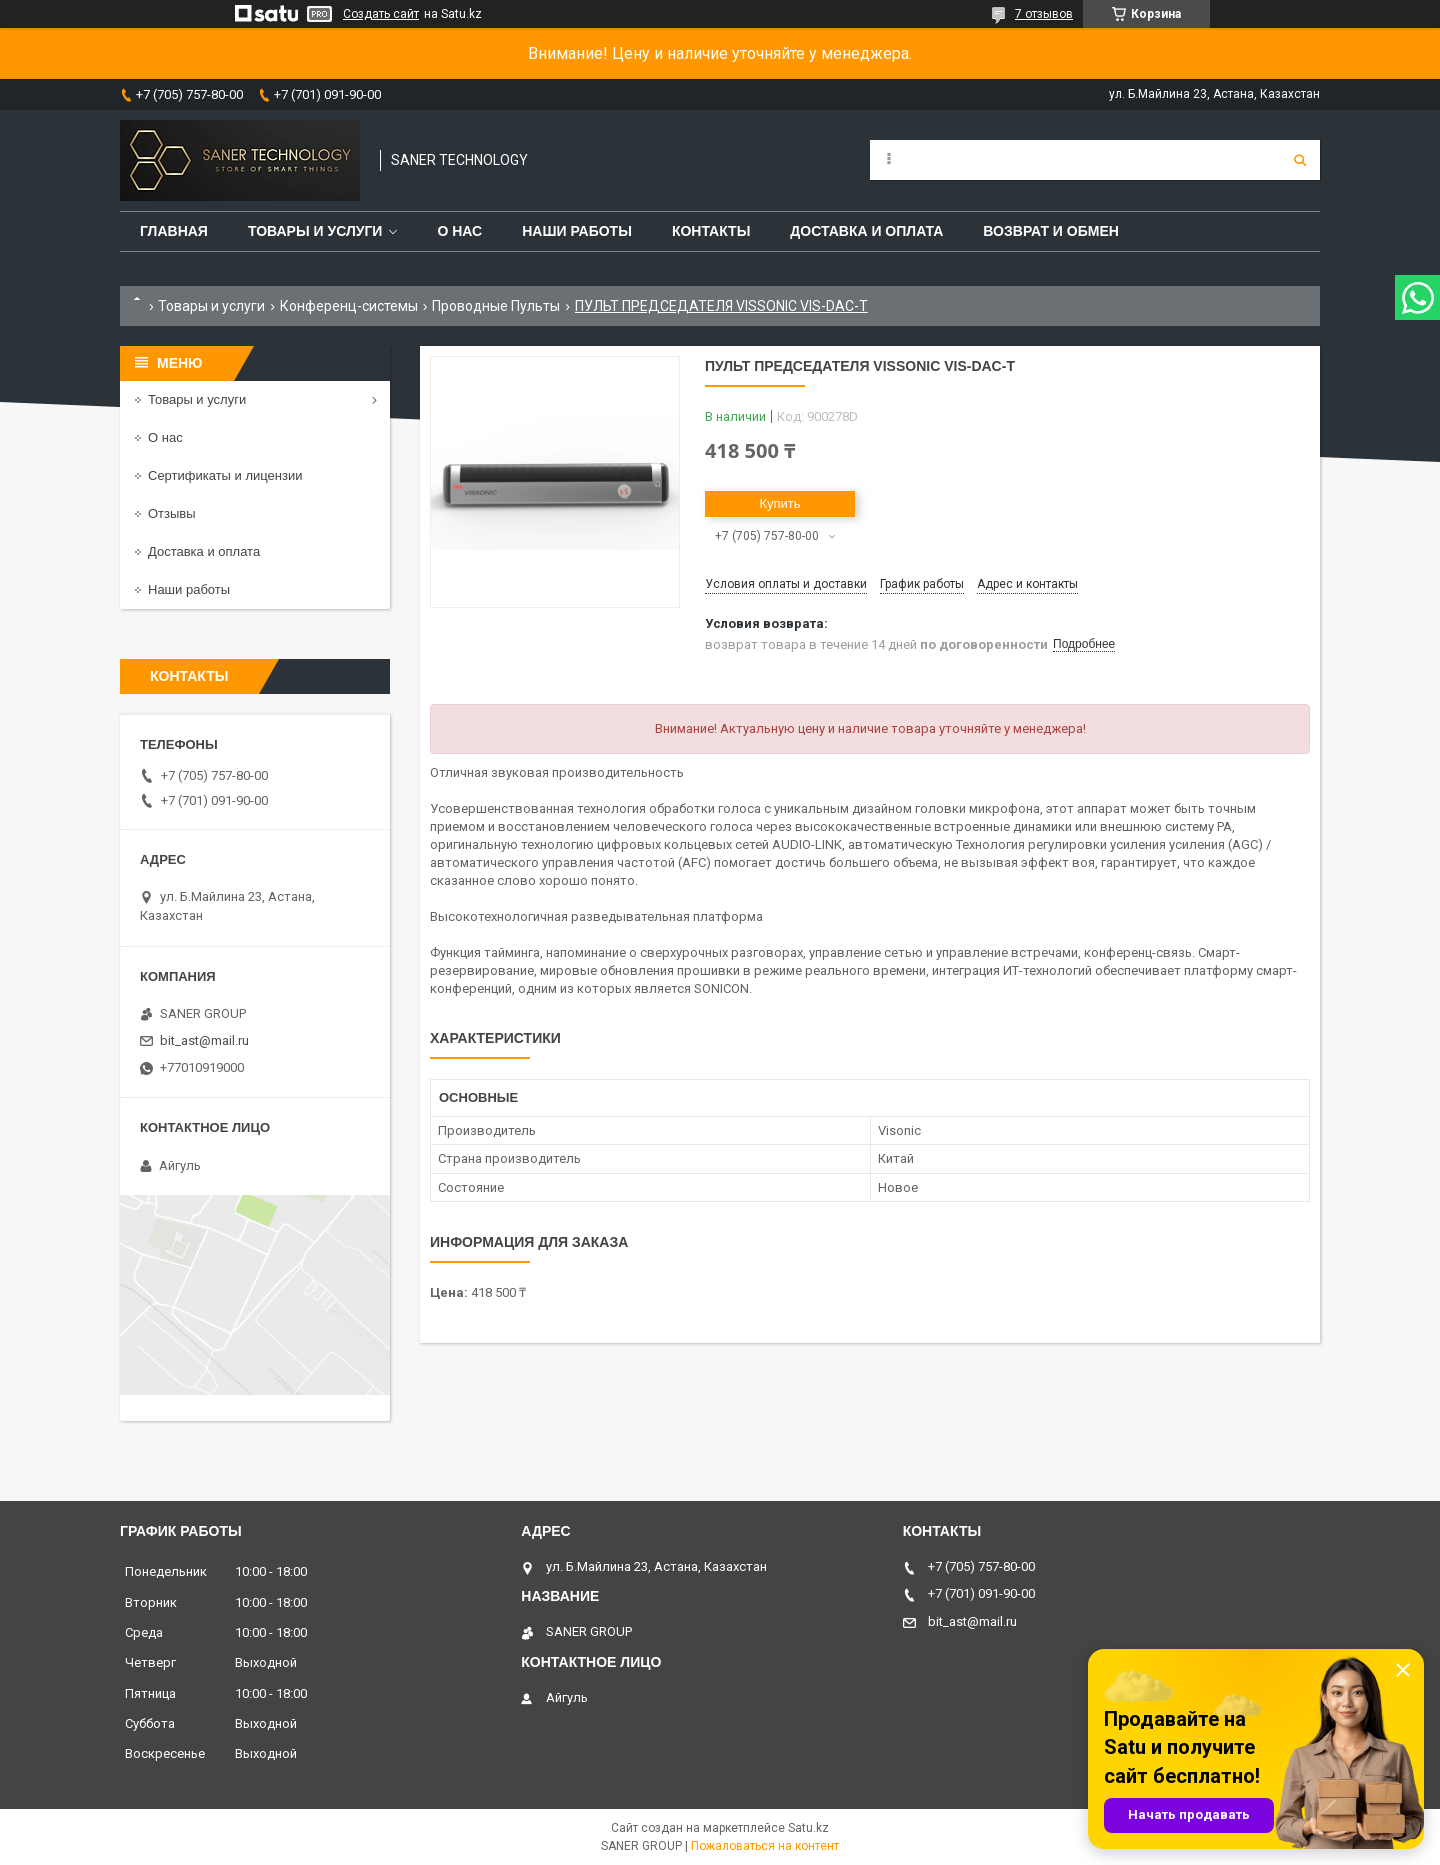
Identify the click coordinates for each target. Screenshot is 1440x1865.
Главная (174, 231)
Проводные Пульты (496, 306)
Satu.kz (808, 1828)
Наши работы (577, 231)
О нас (459, 231)
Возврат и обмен (1051, 231)
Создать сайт (381, 14)
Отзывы (172, 513)
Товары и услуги (315, 231)
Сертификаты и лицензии (225, 475)
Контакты (711, 231)
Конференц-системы (349, 306)
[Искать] (1300, 160)
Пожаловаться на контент (765, 1846)
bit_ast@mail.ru (204, 1040)
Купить (779, 503)
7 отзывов (1044, 14)
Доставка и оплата (866, 231)
